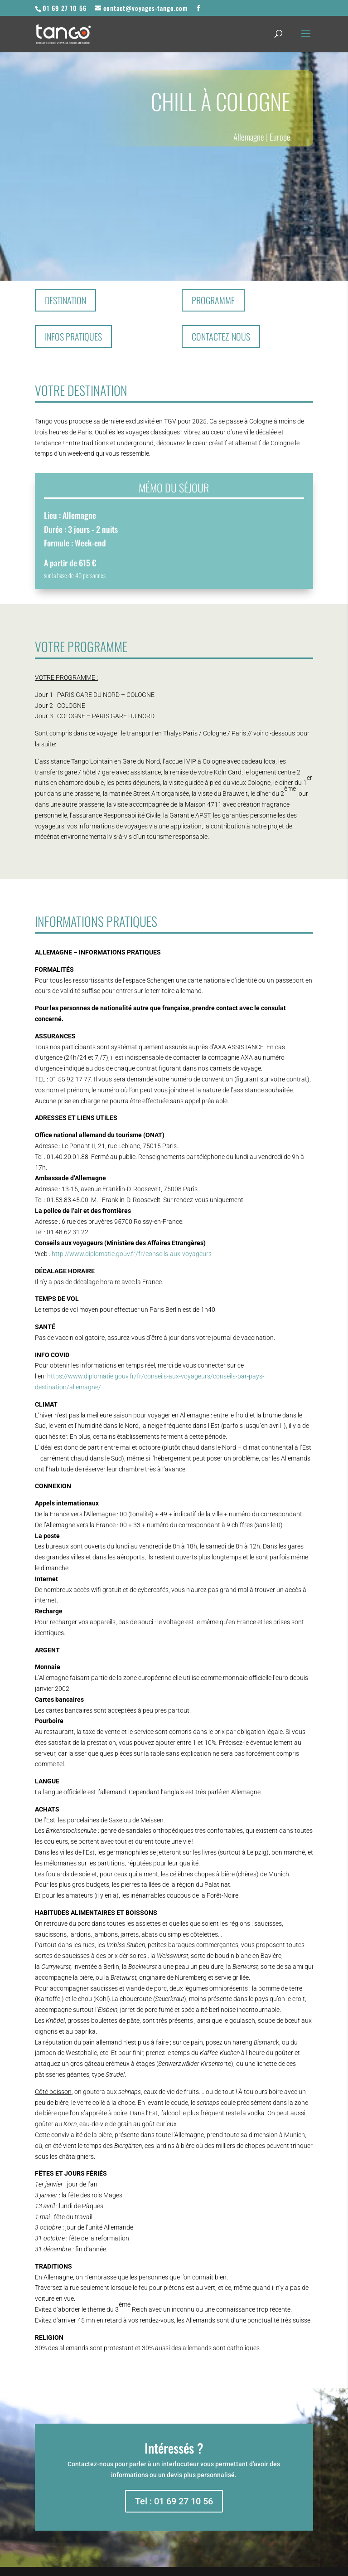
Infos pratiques (73, 336)
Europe (280, 136)
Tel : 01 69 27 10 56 (174, 2501)
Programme (213, 300)
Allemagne (248, 136)
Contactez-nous (221, 336)
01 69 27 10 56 (65, 8)
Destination (65, 300)
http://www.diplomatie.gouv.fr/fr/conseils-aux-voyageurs (132, 1253)
